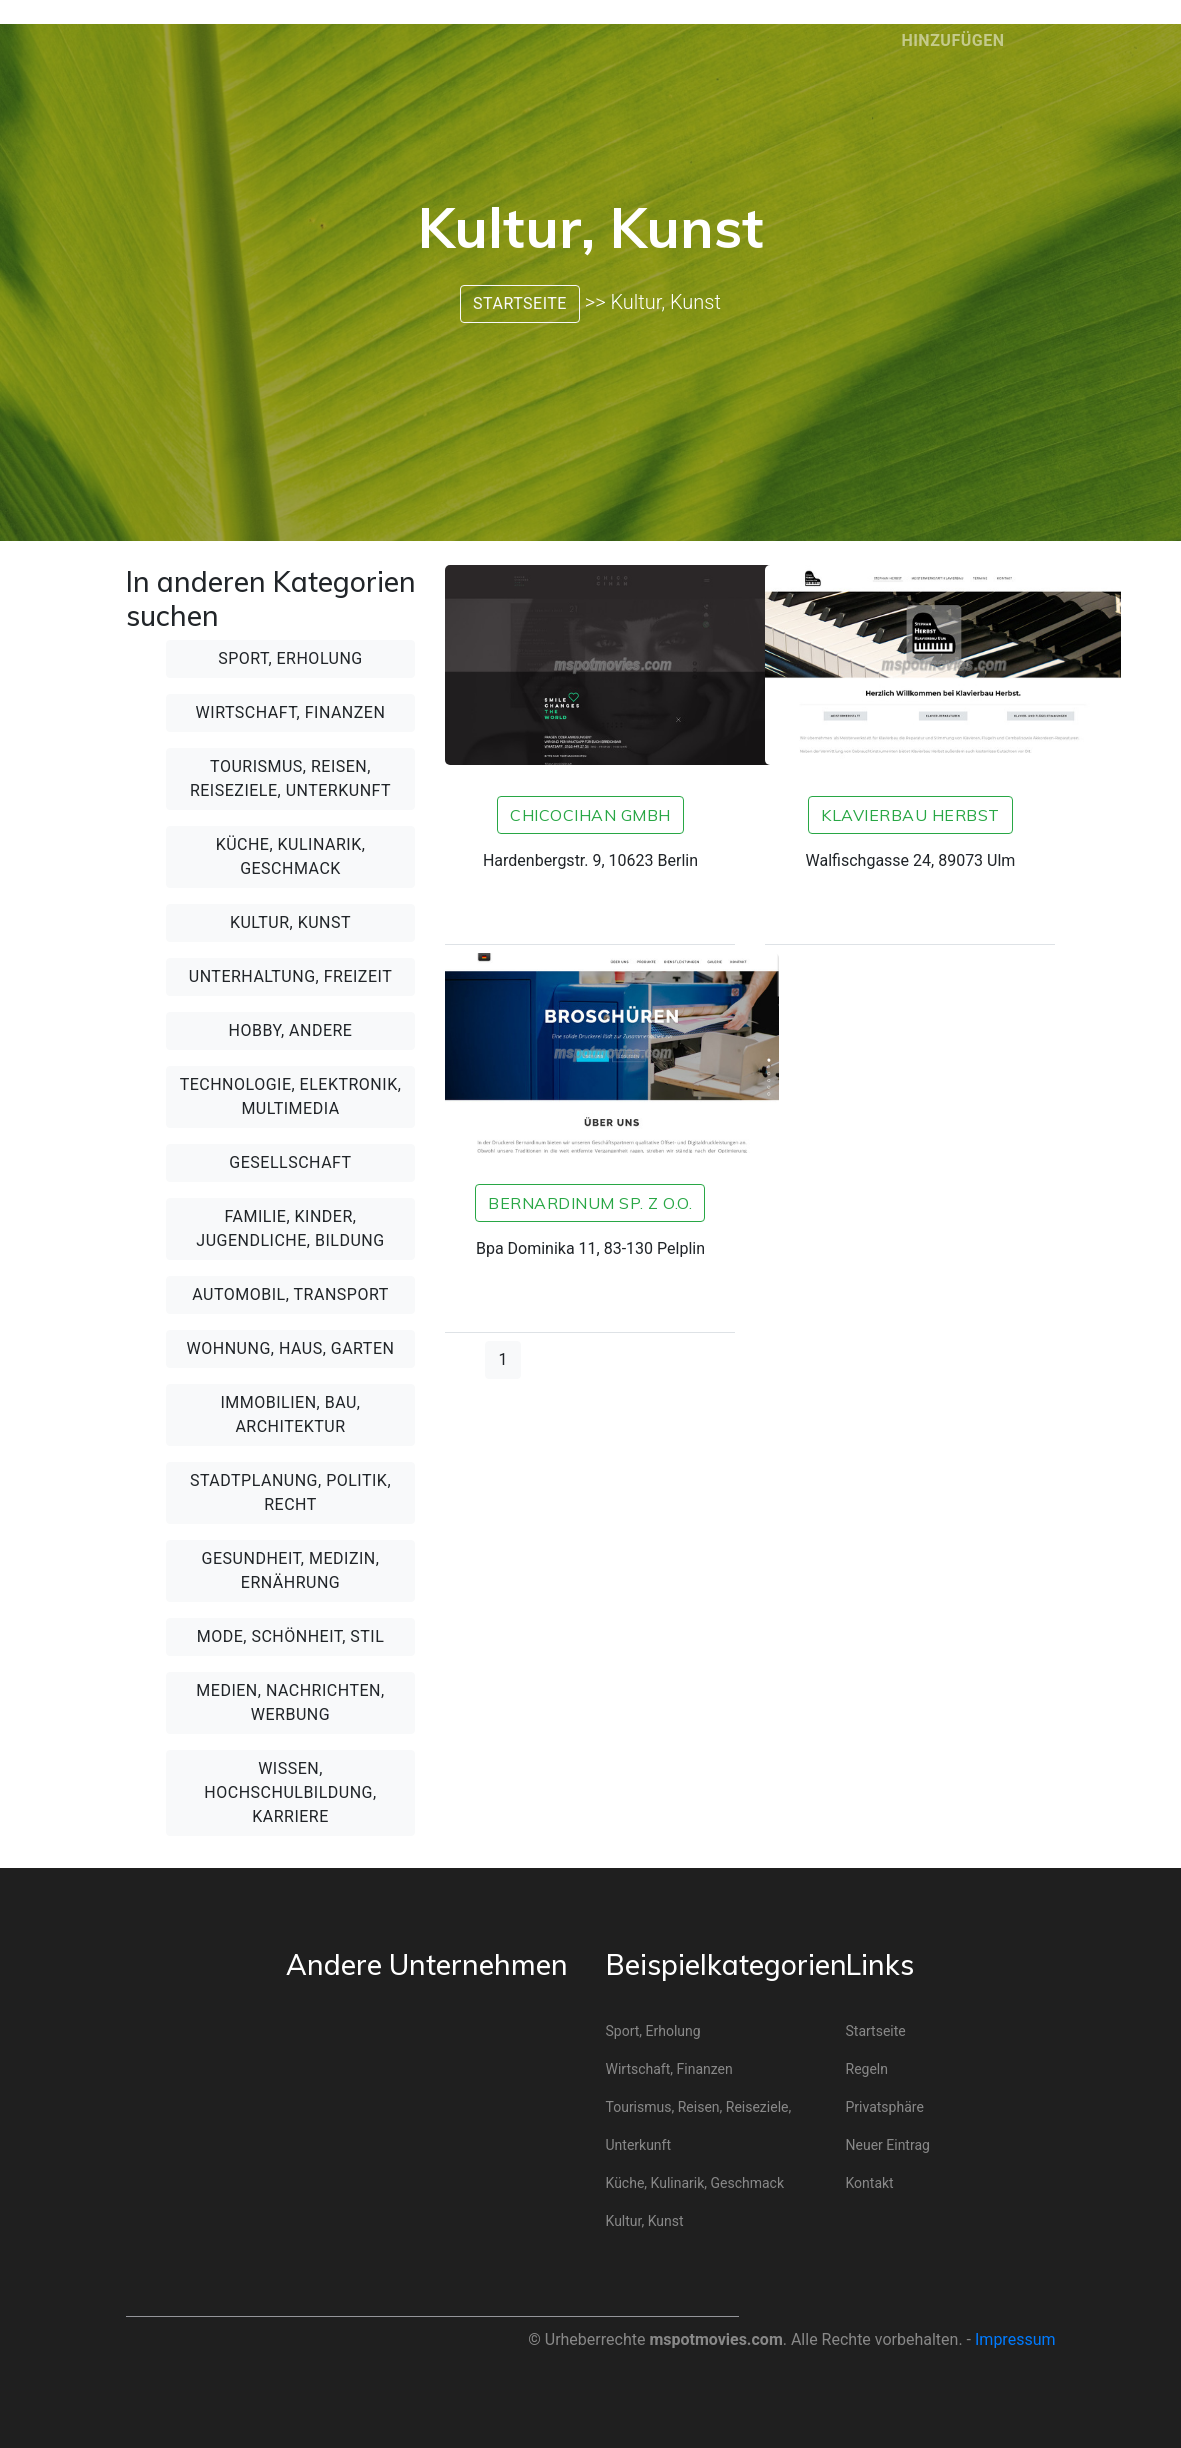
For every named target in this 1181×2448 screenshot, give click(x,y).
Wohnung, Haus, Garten (291, 1348)
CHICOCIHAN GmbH (590, 815)
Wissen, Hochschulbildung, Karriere (290, 1792)
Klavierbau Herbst (910, 815)
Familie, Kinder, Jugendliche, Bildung (290, 1228)
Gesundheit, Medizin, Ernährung (291, 1570)
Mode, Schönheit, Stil (291, 1636)
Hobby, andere (291, 1030)
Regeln (867, 2069)
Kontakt (870, 2183)
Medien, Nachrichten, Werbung (290, 1702)
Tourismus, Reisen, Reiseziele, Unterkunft (290, 778)
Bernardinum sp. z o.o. (590, 1203)
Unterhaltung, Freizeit (290, 976)
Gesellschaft (290, 1162)
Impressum (1015, 2339)
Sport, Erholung (290, 658)
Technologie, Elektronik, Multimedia (291, 1096)
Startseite (520, 303)
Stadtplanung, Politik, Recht (290, 1492)
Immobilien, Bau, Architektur (290, 1414)
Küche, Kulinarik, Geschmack (291, 856)
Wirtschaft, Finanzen (291, 712)
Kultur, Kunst (290, 922)
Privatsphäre (885, 2107)
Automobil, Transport (290, 1294)
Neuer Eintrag (888, 2145)
